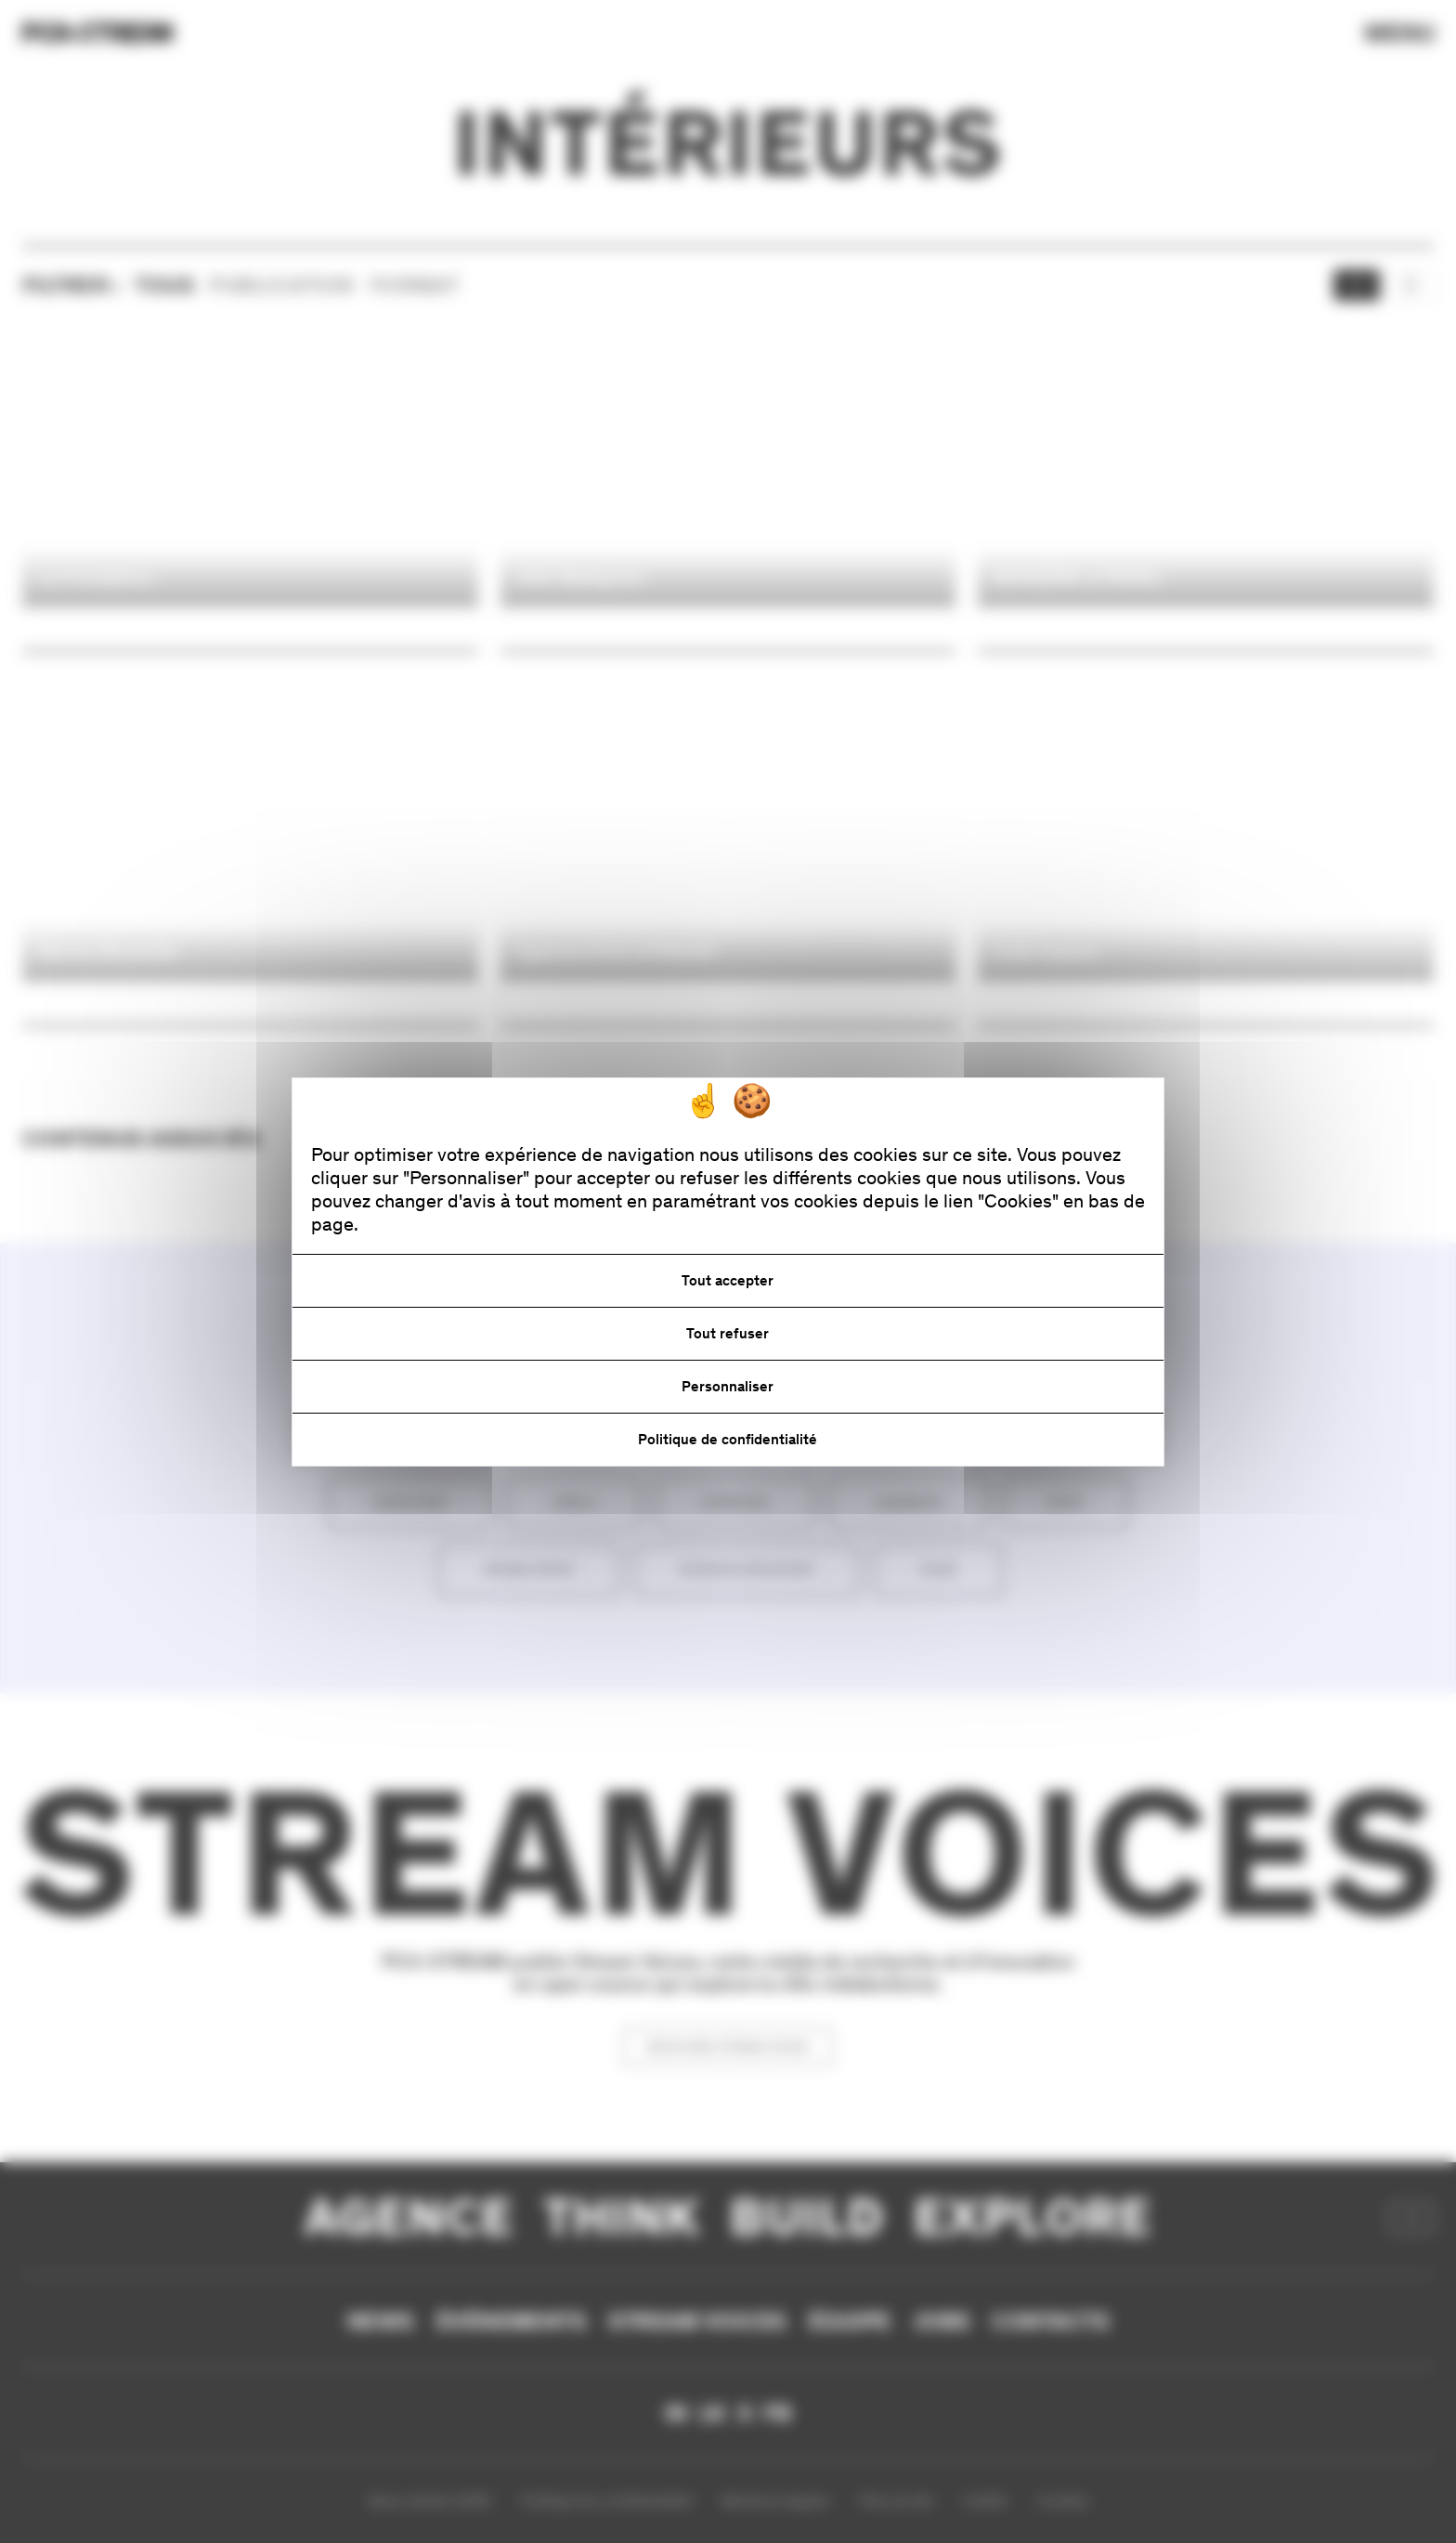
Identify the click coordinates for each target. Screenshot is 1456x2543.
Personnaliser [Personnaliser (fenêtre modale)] (728, 1386)
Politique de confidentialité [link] (727, 1439)
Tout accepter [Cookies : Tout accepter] (728, 1280)
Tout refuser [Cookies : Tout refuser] (727, 1333)
